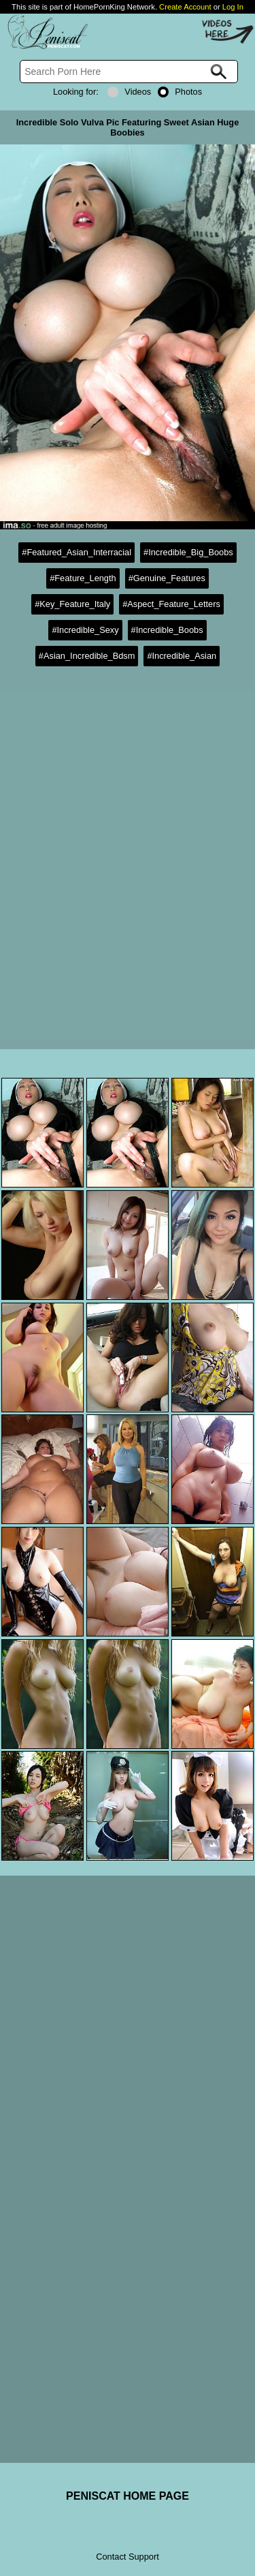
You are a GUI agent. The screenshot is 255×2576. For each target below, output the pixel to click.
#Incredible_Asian (181, 656)
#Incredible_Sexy (85, 630)
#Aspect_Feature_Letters (171, 604)
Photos (180, 92)
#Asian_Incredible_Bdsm (87, 656)
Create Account (185, 7)
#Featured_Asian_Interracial (76, 552)
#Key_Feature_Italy (72, 604)
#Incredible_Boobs (167, 630)
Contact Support (127, 2556)
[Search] (129, 71)
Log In (232, 7)
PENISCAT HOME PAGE (127, 2496)
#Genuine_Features (167, 578)
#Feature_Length (83, 578)
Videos (129, 92)
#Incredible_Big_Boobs (188, 552)
